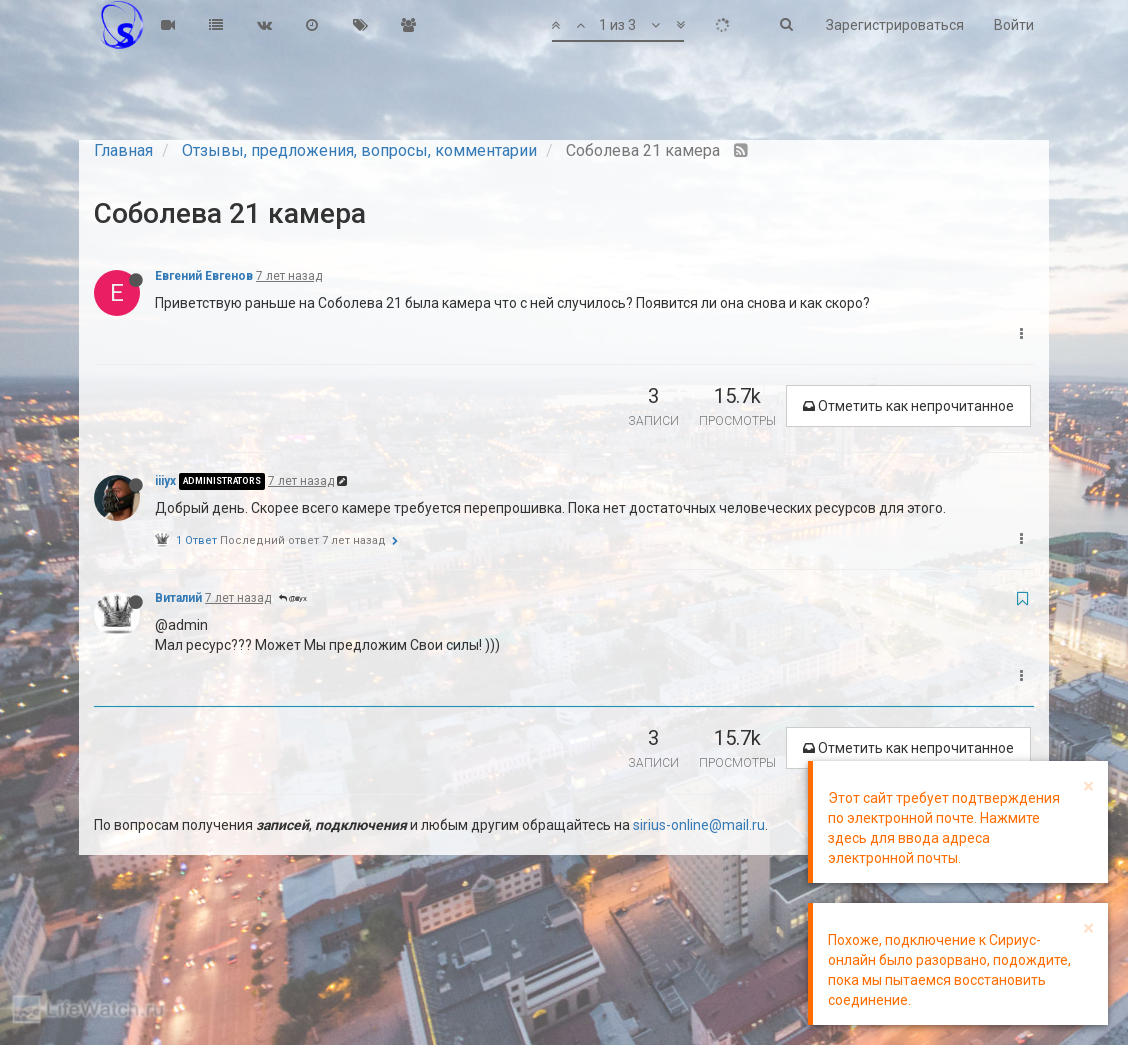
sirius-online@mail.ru (699, 825)
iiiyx (165, 481)
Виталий (178, 598)
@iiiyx (293, 598)
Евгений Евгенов (204, 276)
